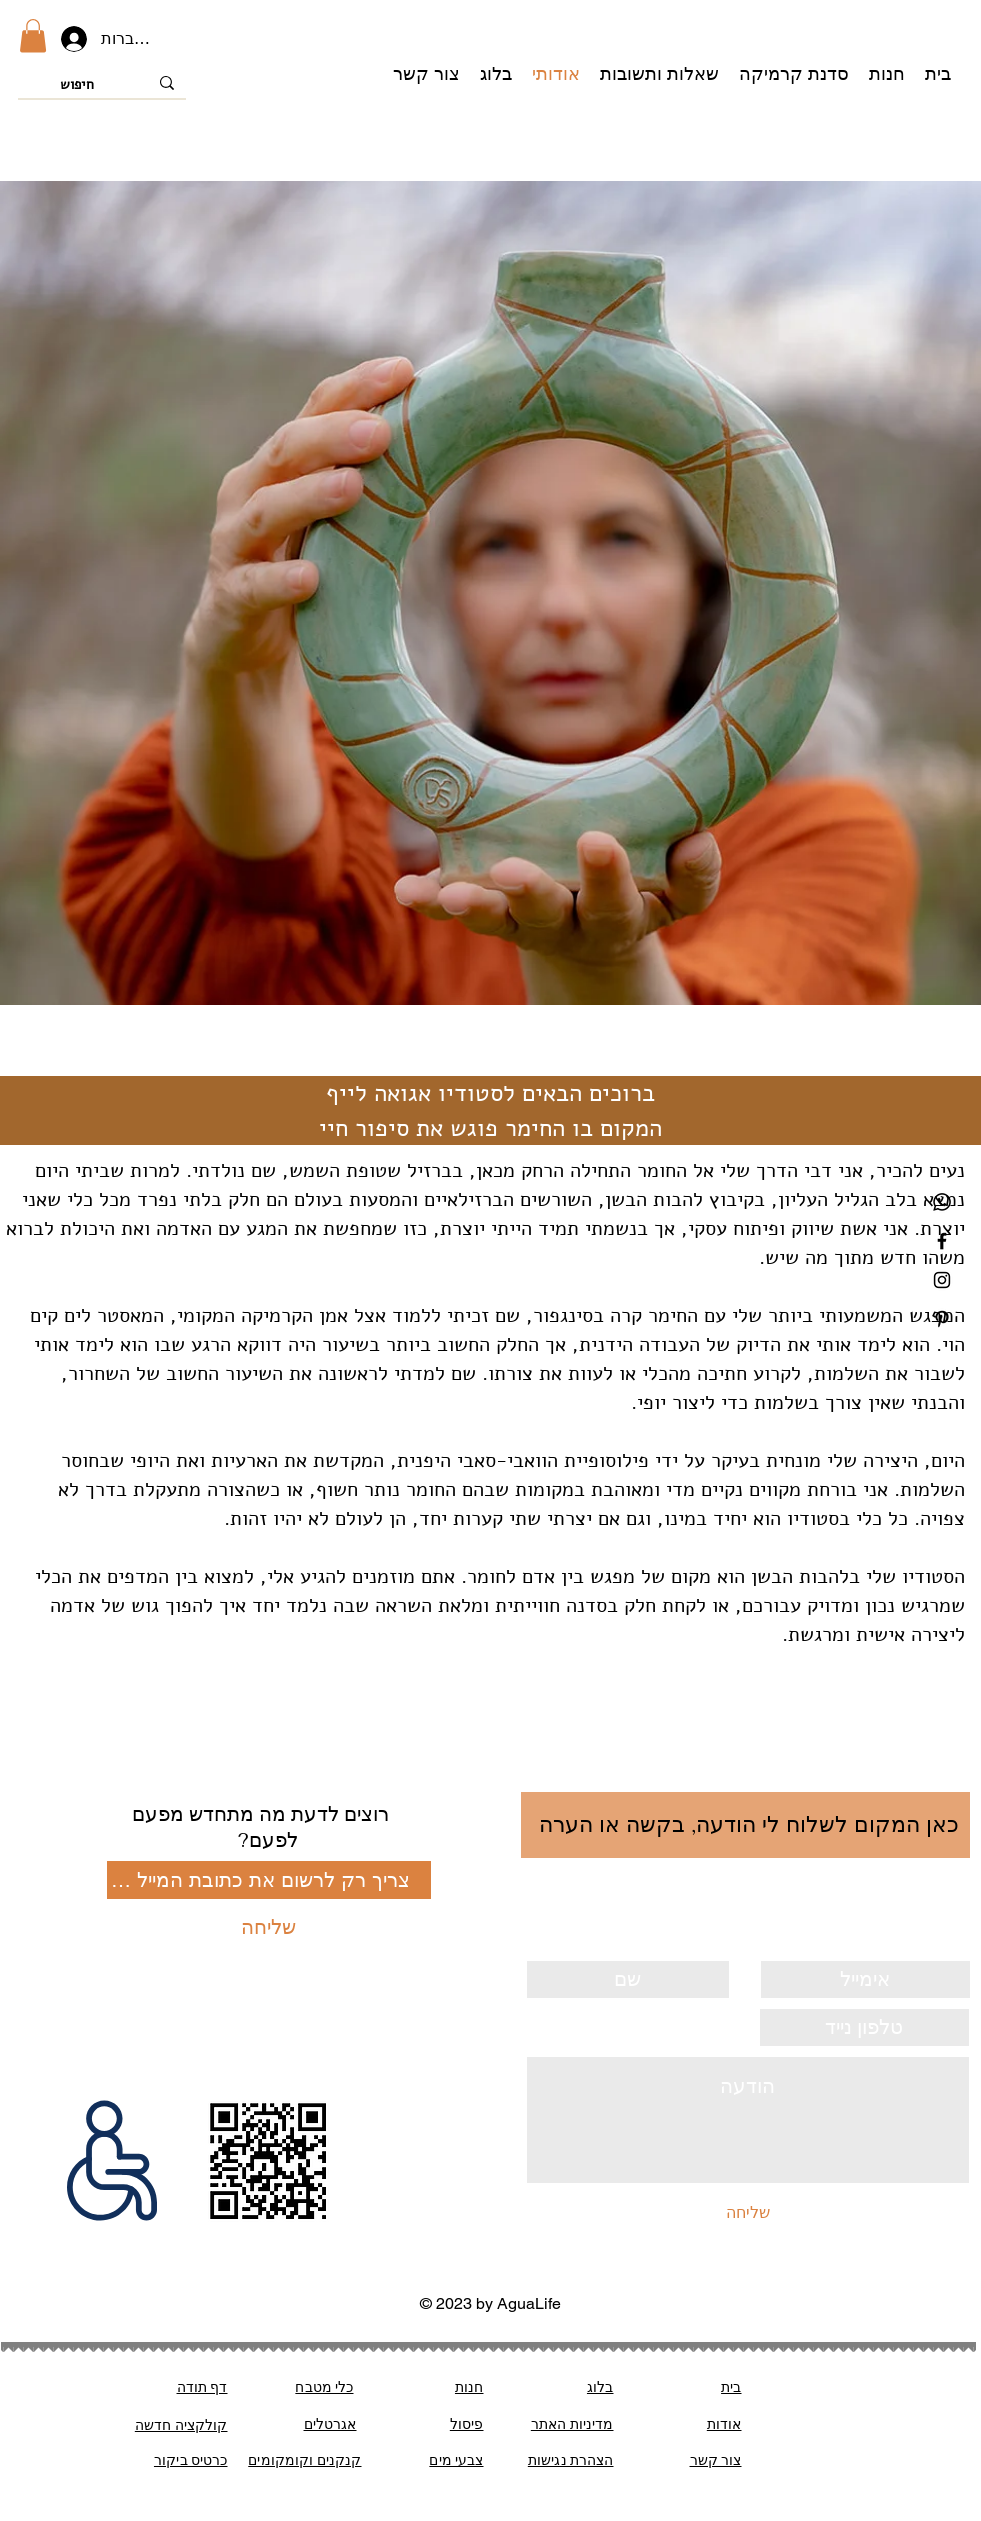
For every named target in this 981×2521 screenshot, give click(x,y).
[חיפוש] (104, 85)
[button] (33, 35)
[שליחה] (269, 1927)
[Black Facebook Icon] (942, 1241)
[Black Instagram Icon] (942, 1280)
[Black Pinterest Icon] (942, 1319)
